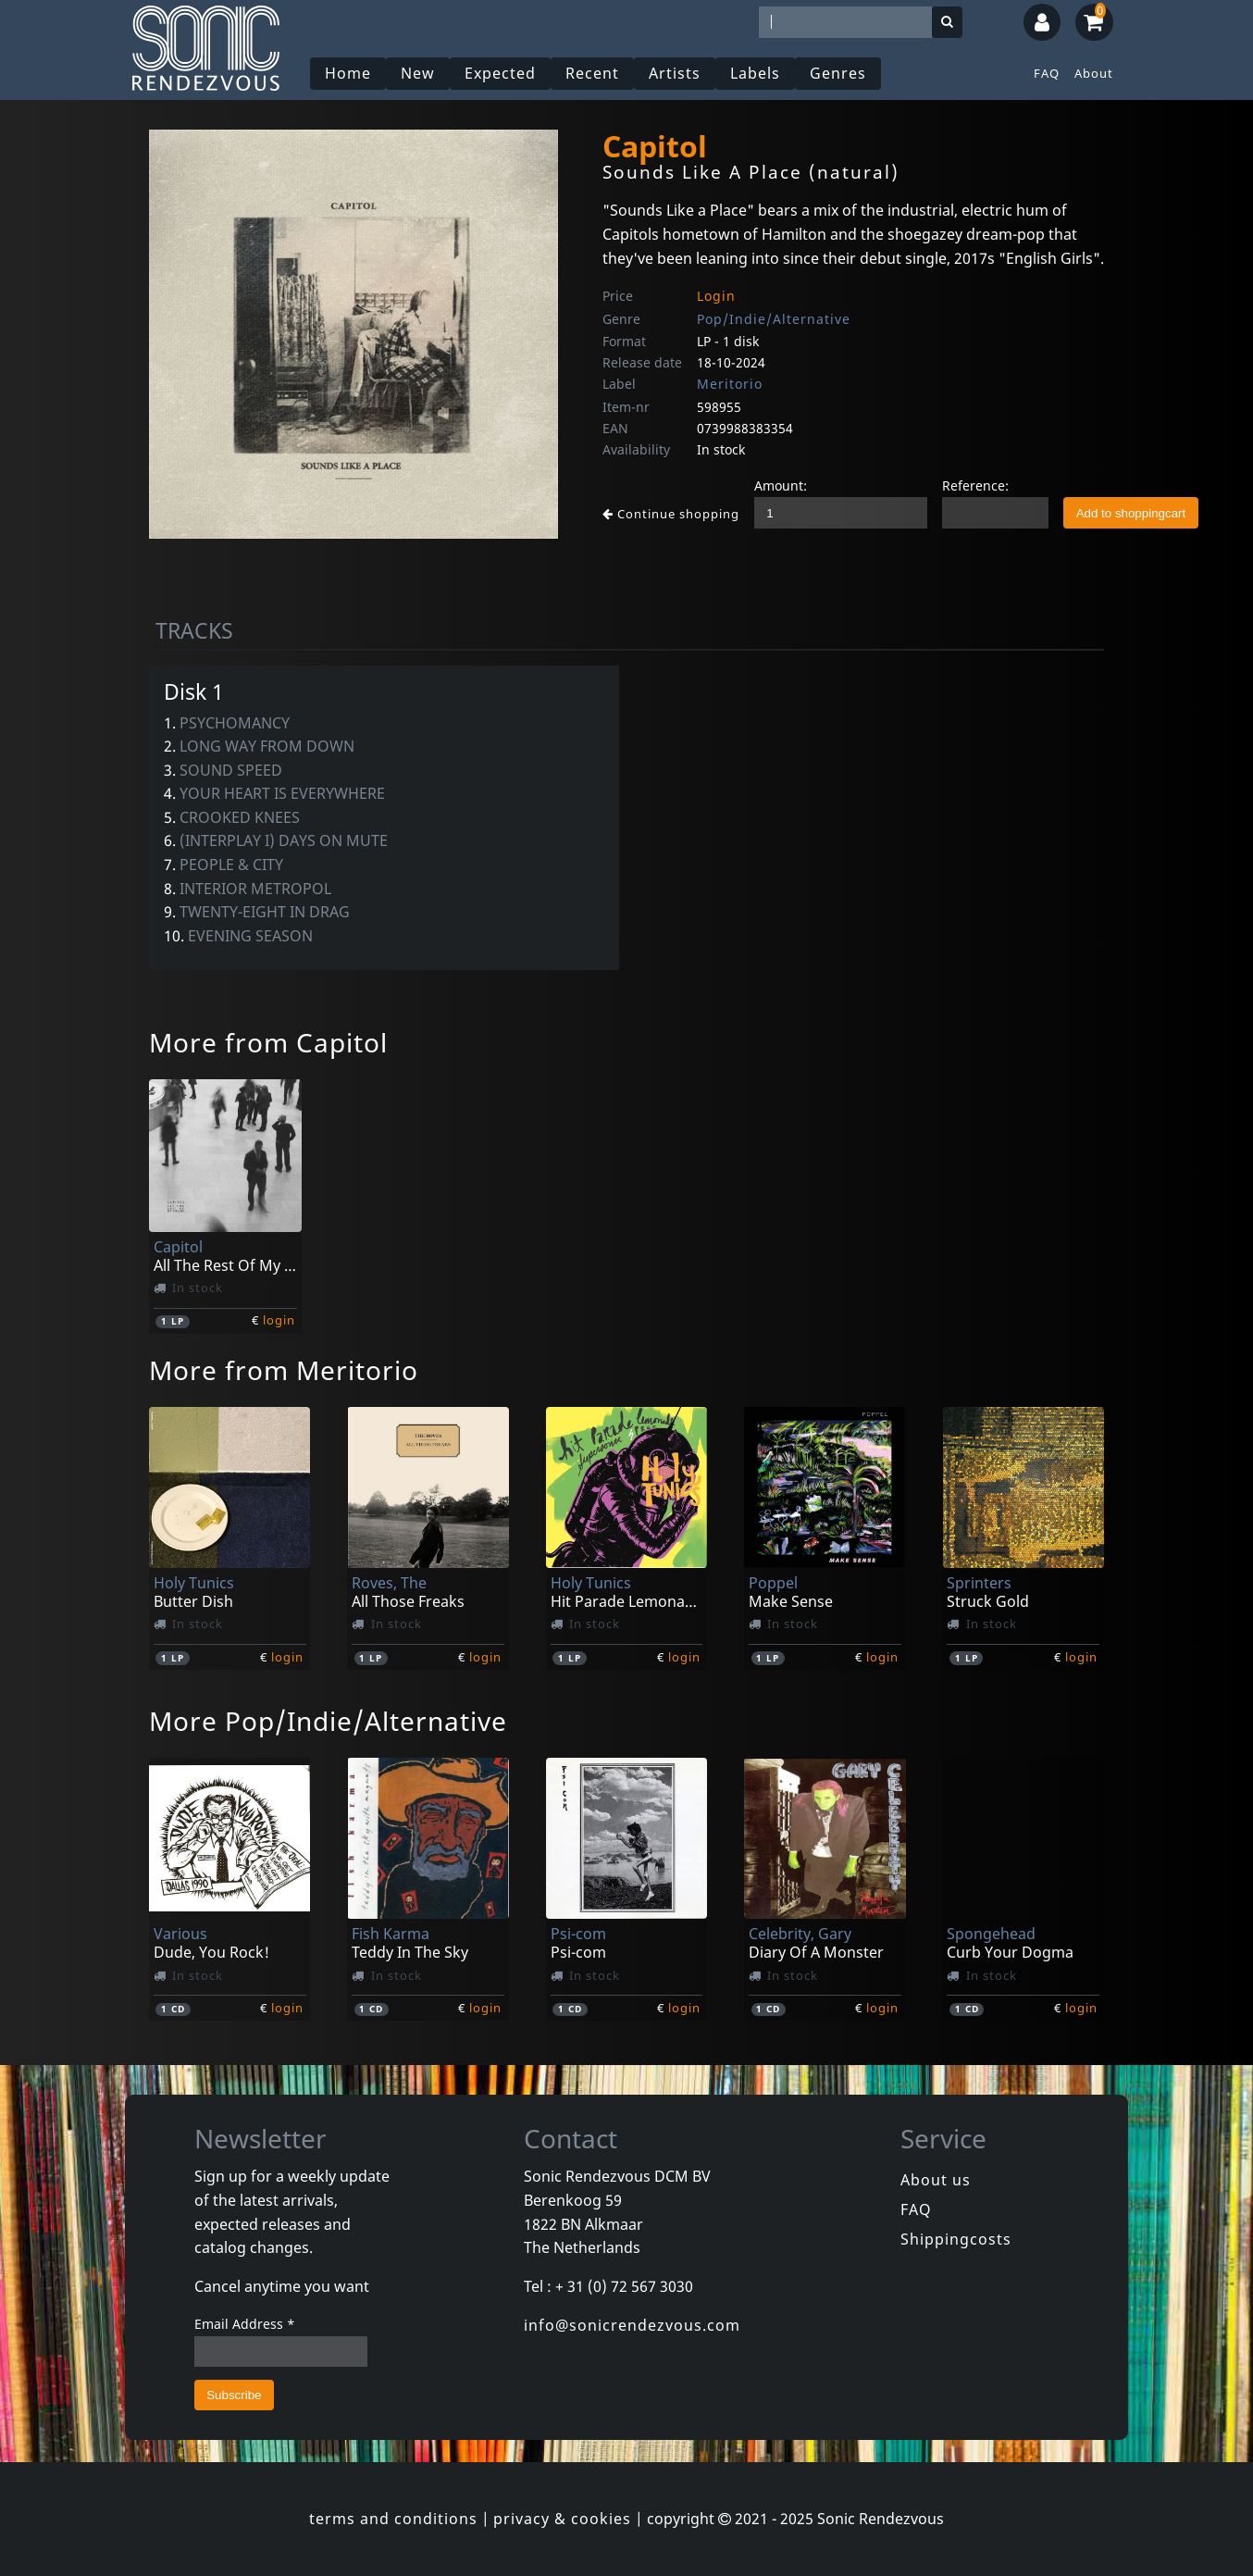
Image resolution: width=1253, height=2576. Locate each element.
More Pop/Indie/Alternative (328, 1720)
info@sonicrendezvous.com (632, 2325)
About (1093, 73)
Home (348, 73)
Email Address (244, 2324)
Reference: (975, 485)
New (418, 73)
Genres (838, 73)
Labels (755, 73)
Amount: (780, 485)
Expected (500, 73)
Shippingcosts (955, 2239)
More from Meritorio (283, 1370)
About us (935, 2180)
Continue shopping (670, 513)
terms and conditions (393, 2518)
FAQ (1047, 73)
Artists (675, 73)
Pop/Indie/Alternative (773, 319)
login (279, 1320)
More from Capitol (268, 1042)
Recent (592, 73)
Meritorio (730, 383)
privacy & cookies (562, 2518)
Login (716, 296)
